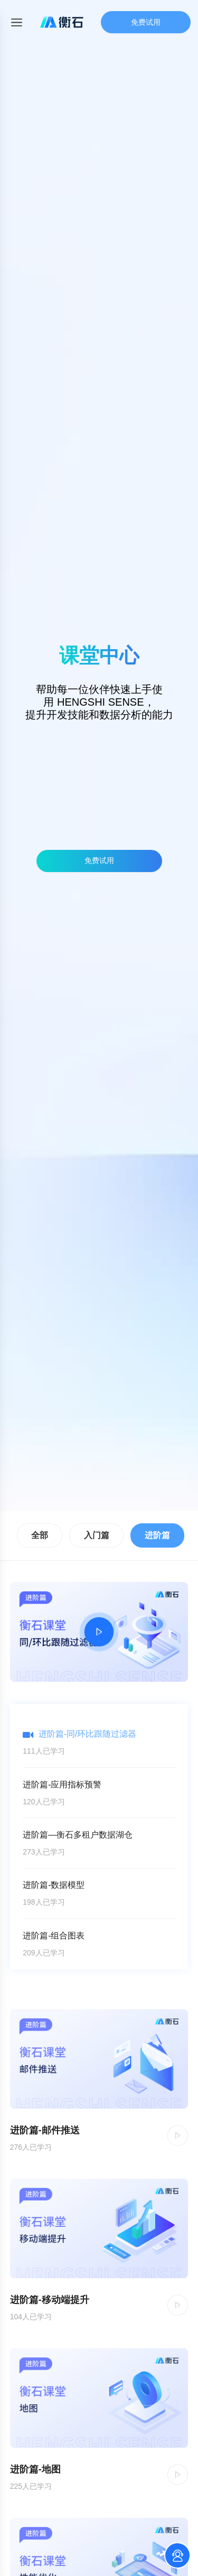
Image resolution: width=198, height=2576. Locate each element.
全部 (39, 1535)
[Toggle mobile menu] (16, 22)
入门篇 (96, 1535)
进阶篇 (157, 1535)
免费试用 (146, 22)
